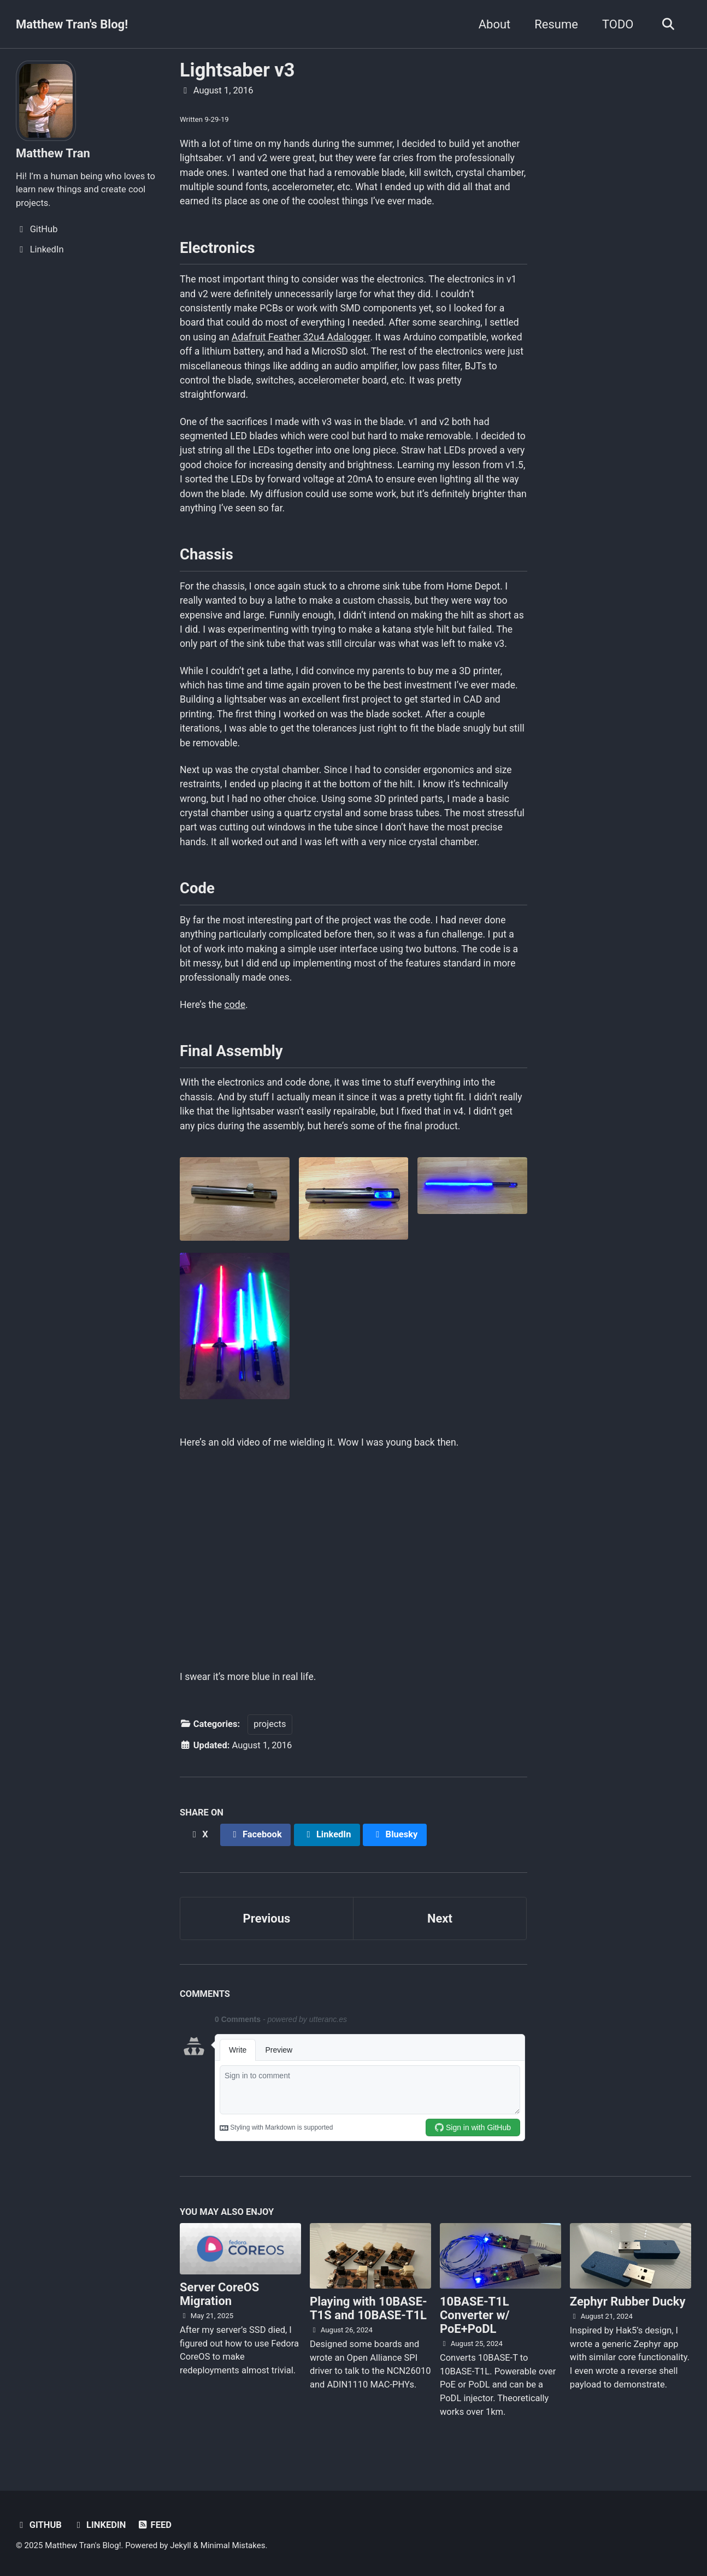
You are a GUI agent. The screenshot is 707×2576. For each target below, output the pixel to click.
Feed (154, 2525)
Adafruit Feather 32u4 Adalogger (301, 337)
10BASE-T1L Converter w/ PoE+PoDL (475, 2315)
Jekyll (180, 2545)
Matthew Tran (53, 153)
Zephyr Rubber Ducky (628, 2301)
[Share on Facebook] (255, 1835)
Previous (267, 1918)
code (234, 1004)
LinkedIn (99, 2525)
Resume (556, 24)
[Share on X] (198, 1835)
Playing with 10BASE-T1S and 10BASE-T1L (368, 2308)
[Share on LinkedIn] (327, 1835)
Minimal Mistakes (233, 2545)
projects (270, 1724)
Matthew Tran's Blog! (72, 24)
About (495, 24)
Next (439, 1918)
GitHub (39, 2525)
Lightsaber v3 (237, 70)
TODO (618, 24)
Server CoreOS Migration (219, 2294)
